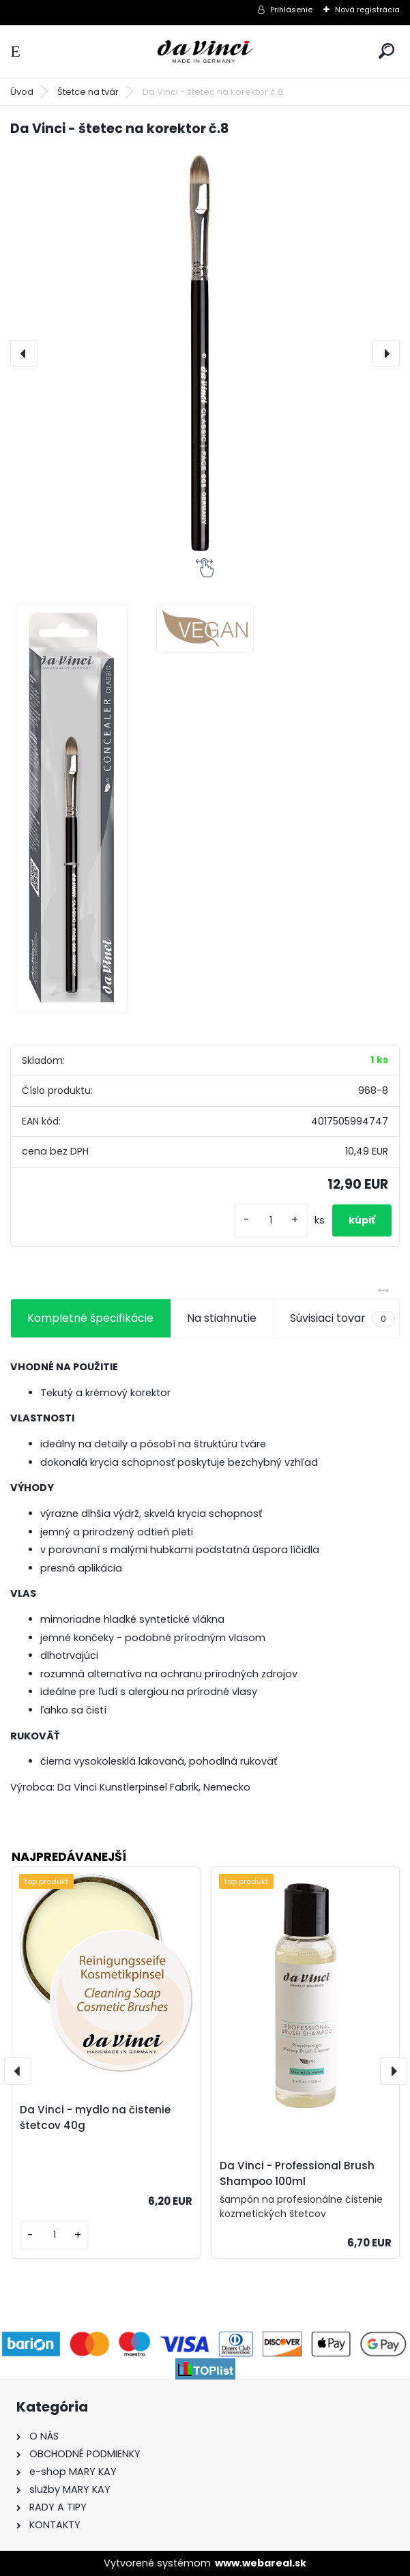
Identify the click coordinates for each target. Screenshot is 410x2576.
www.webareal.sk (260, 2563)
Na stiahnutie (222, 1318)
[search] (386, 51)
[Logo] (205, 51)
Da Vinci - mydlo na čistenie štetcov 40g (95, 2117)
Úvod (21, 91)
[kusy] (271, 1220)
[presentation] (24, 353)
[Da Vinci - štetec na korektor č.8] (205, 353)
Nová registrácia (367, 9)
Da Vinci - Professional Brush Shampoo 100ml (297, 2173)
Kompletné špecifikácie (90, 1318)
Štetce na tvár (88, 91)
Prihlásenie (291, 9)
